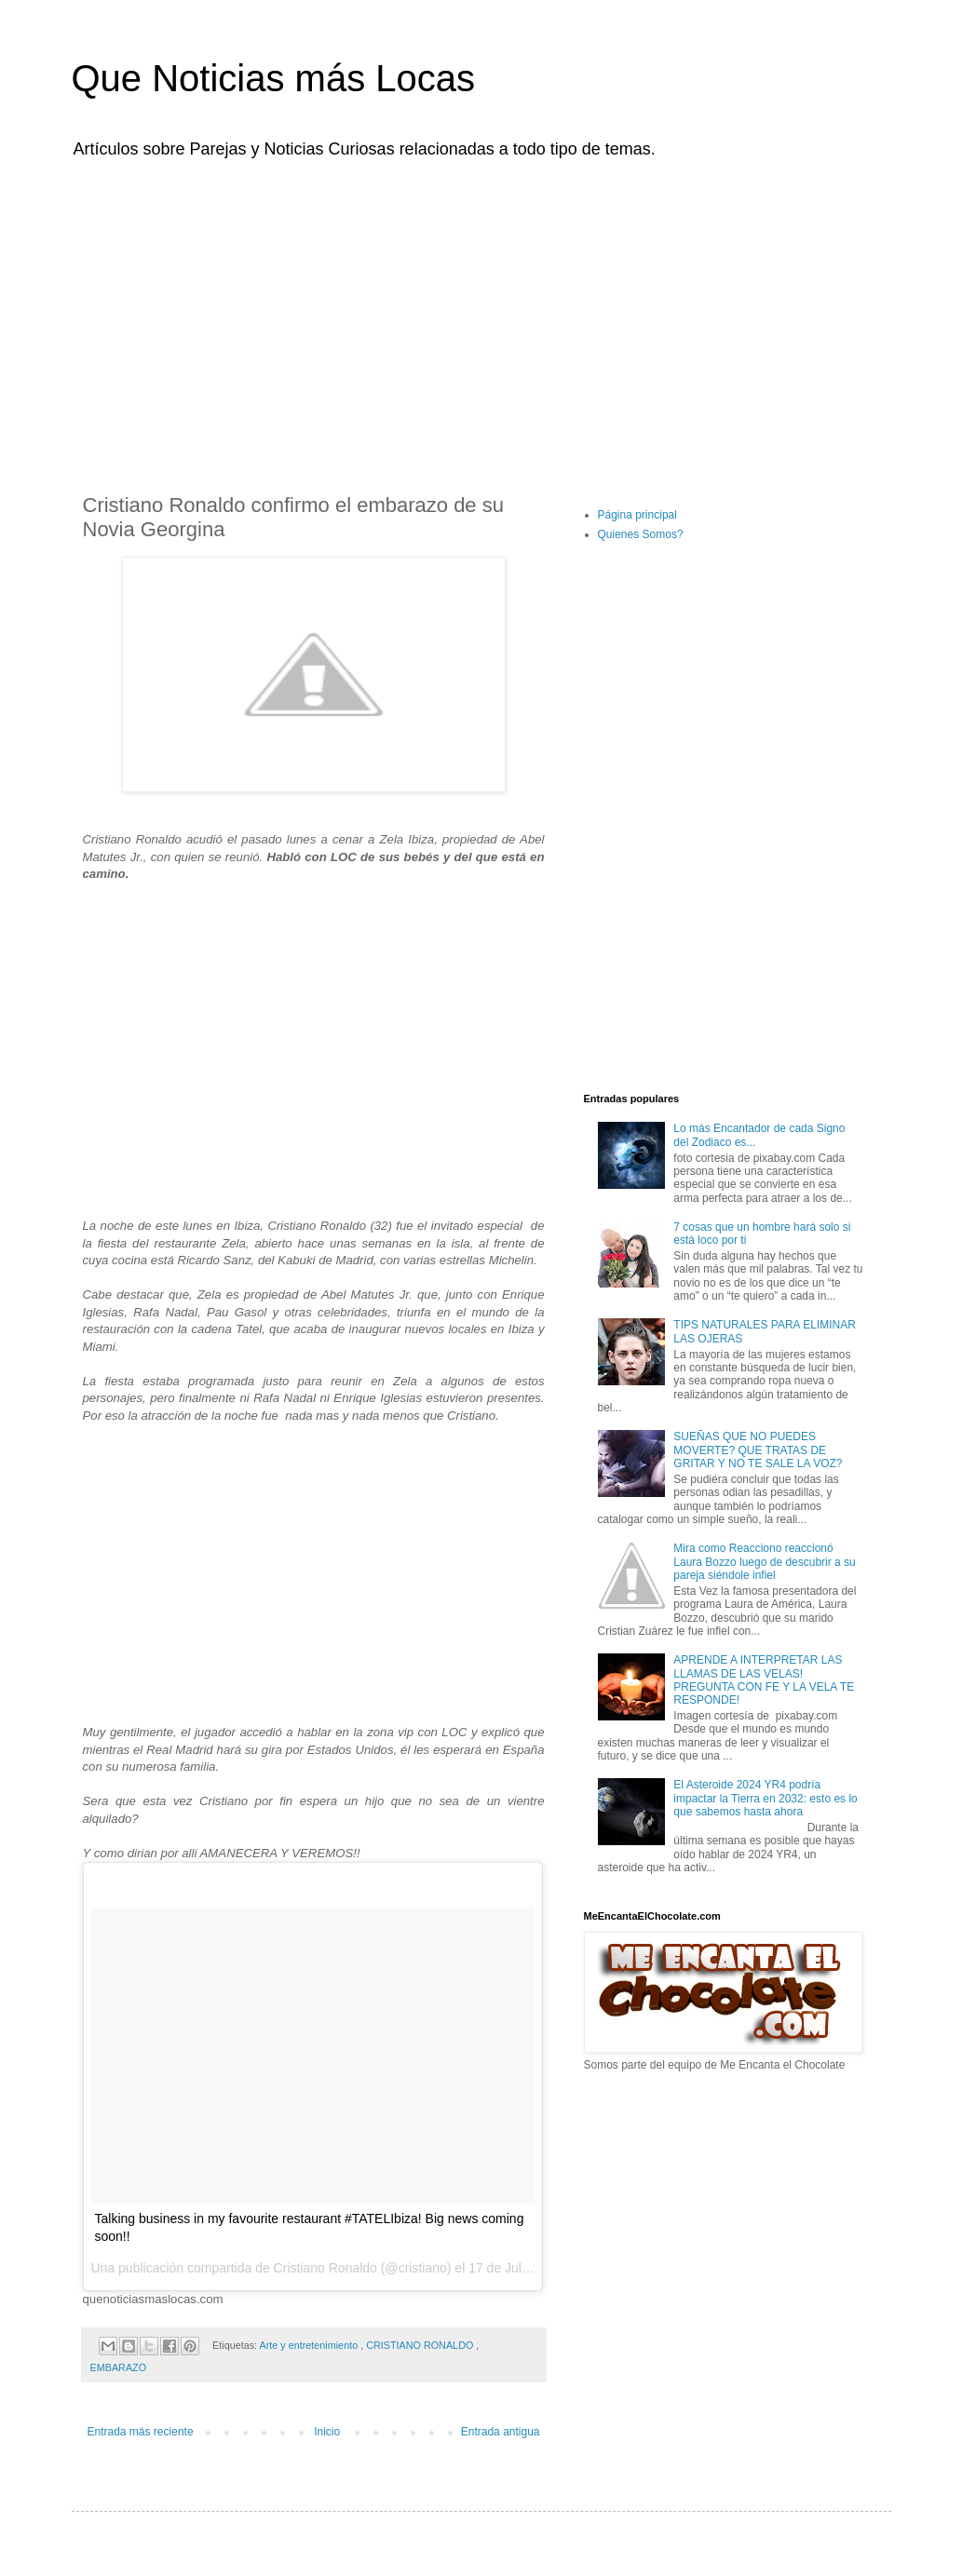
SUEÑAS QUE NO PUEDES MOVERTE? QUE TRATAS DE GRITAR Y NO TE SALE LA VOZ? (757, 1450)
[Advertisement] (481, 314)
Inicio (327, 2431)
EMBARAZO (118, 2367)
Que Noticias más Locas (274, 78)
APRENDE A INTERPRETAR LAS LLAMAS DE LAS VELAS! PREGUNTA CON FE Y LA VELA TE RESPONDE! (763, 1679)
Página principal (637, 514)
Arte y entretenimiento (310, 2345)
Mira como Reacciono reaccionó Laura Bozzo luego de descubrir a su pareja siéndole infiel (764, 1562)
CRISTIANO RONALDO (421, 2345)
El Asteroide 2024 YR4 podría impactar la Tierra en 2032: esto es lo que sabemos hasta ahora (765, 1798)
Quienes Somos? (641, 534)
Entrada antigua (500, 2431)
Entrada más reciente (141, 2431)
